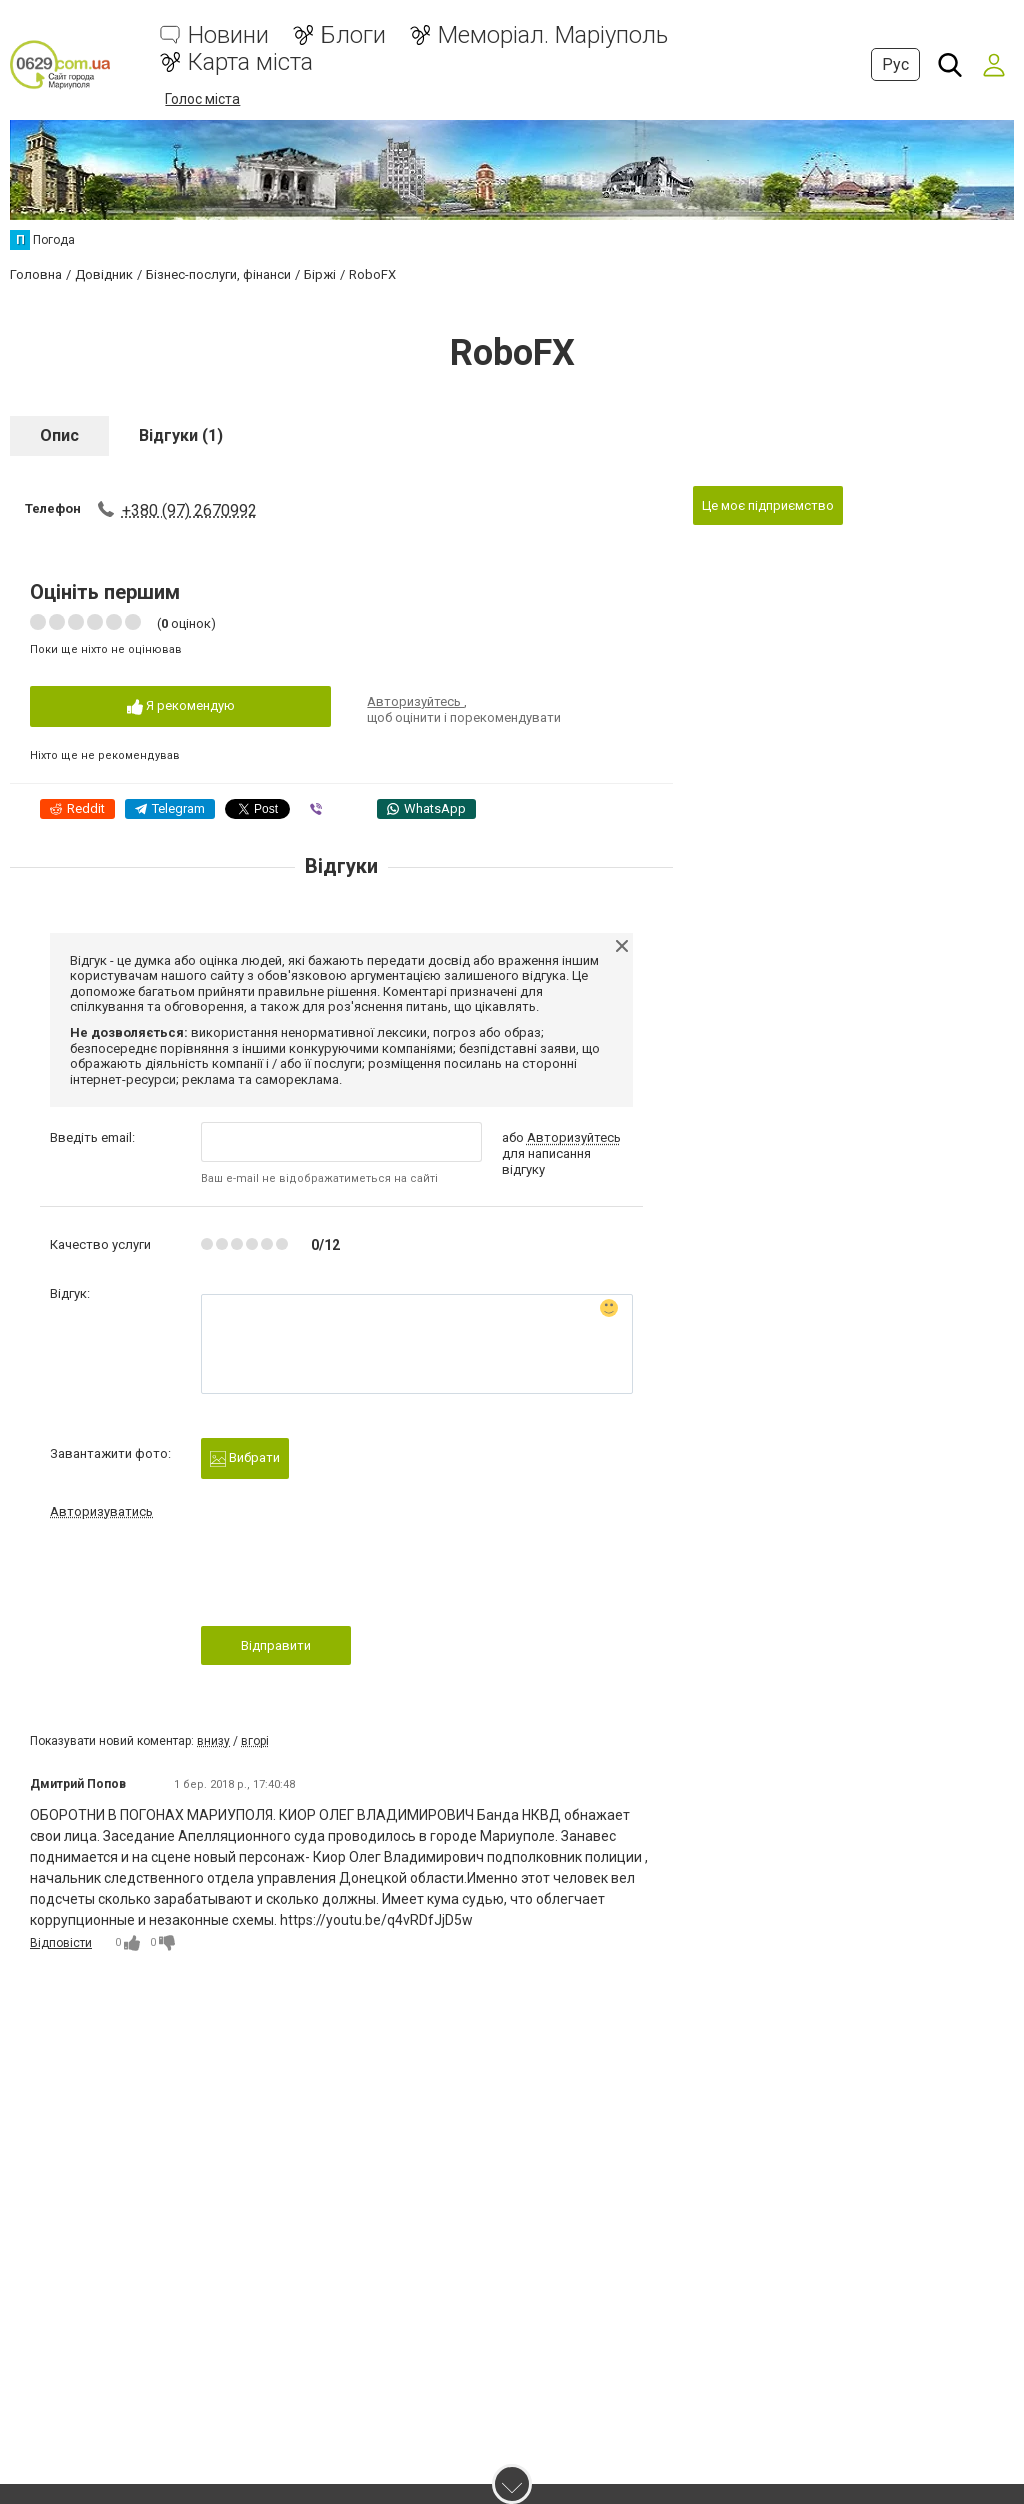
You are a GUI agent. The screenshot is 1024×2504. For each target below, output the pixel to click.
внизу (213, 1740)
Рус (895, 64)
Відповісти (61, 1942)
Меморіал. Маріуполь (553, 35)
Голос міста (202, 99)
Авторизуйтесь (415, 701)
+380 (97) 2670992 (189, 509)
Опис (59, 434)
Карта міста (250, 62)
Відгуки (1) (181, 434)
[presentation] (353, 1578)
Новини (228, 35)
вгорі (255, 1740)
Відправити (276, 1644)
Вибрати (245, 1457)
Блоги (353, 35)
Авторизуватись (101, 1510)
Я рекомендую (181, 706)
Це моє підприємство (768, 504)
